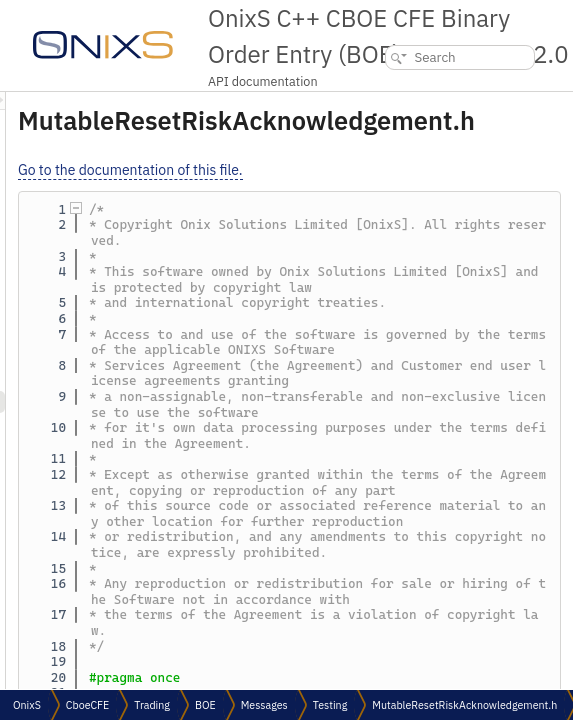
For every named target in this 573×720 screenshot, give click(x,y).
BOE (205, 705)
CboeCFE (87, 705)
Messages (264, 705)
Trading (152, 705)
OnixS (27, 705)
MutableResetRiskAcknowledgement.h (464, 705)
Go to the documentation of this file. (380, 170)
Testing (330, 705)
